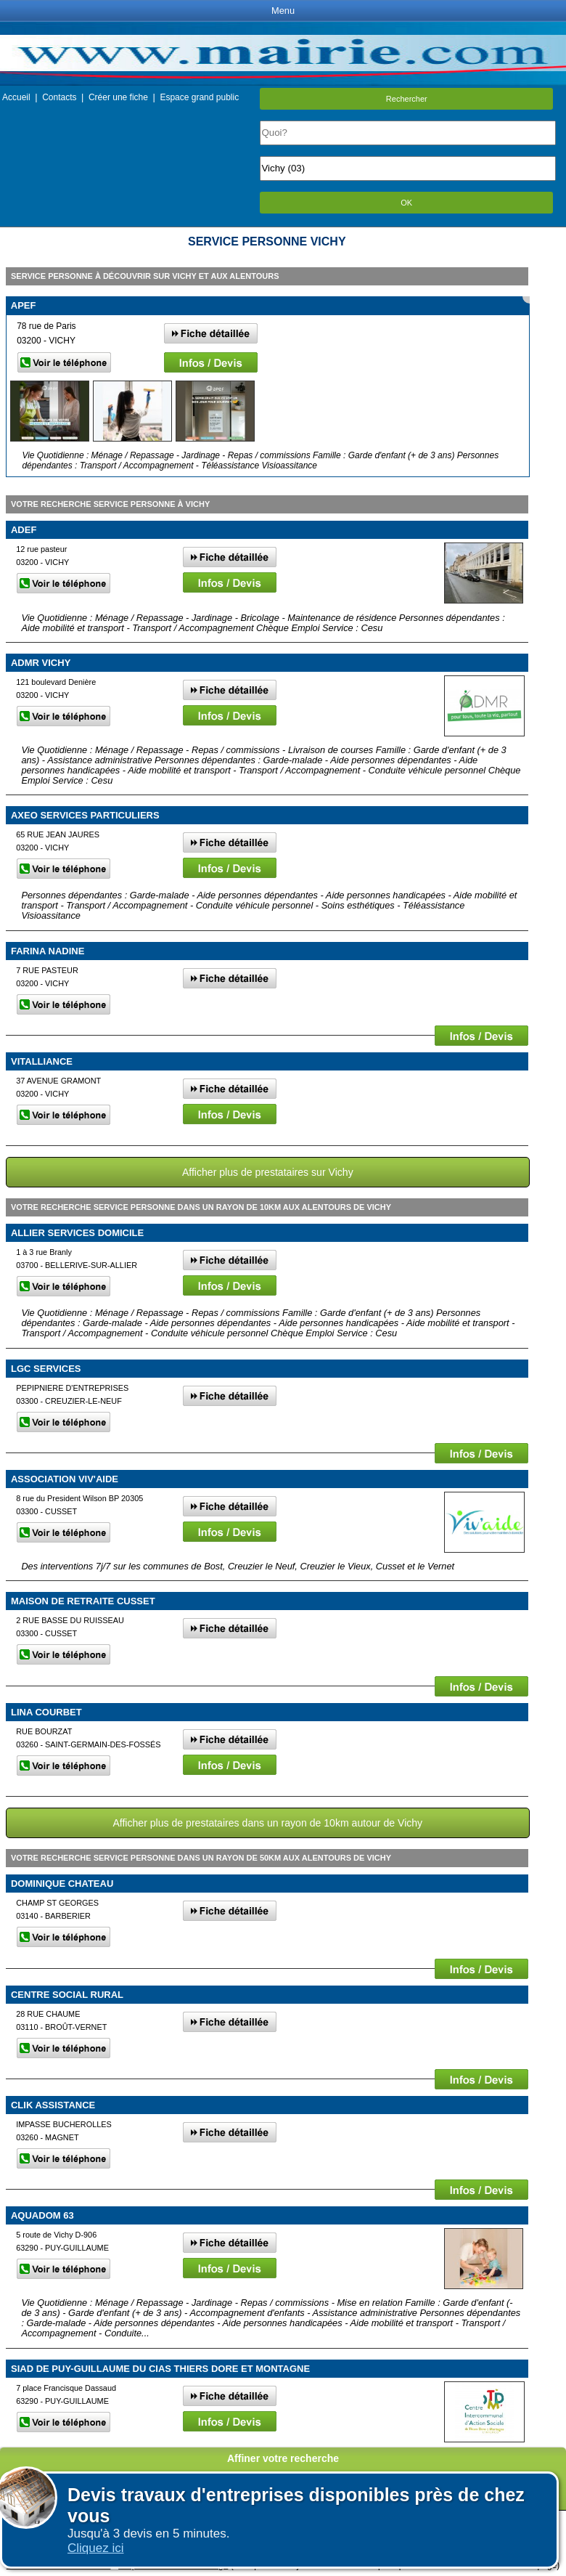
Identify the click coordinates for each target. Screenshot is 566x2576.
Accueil (16, 97)
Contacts (59, 97)
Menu (283, 10)
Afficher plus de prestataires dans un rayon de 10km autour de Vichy (267, 1823)
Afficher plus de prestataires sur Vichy (267, 1172)
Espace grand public (199, 97)
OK (406, 202)
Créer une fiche (118, 97)
